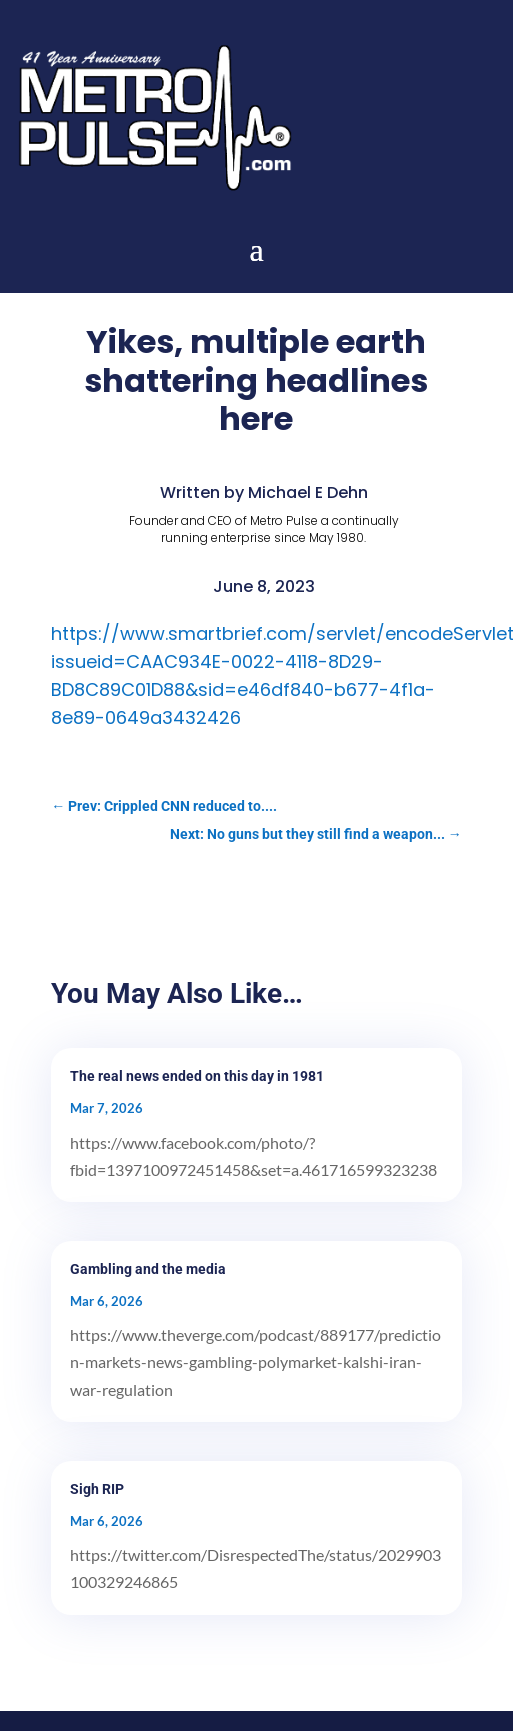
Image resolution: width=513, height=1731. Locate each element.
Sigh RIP (97, 1489)
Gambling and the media (148, 1269)
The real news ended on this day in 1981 (197, 1076)
